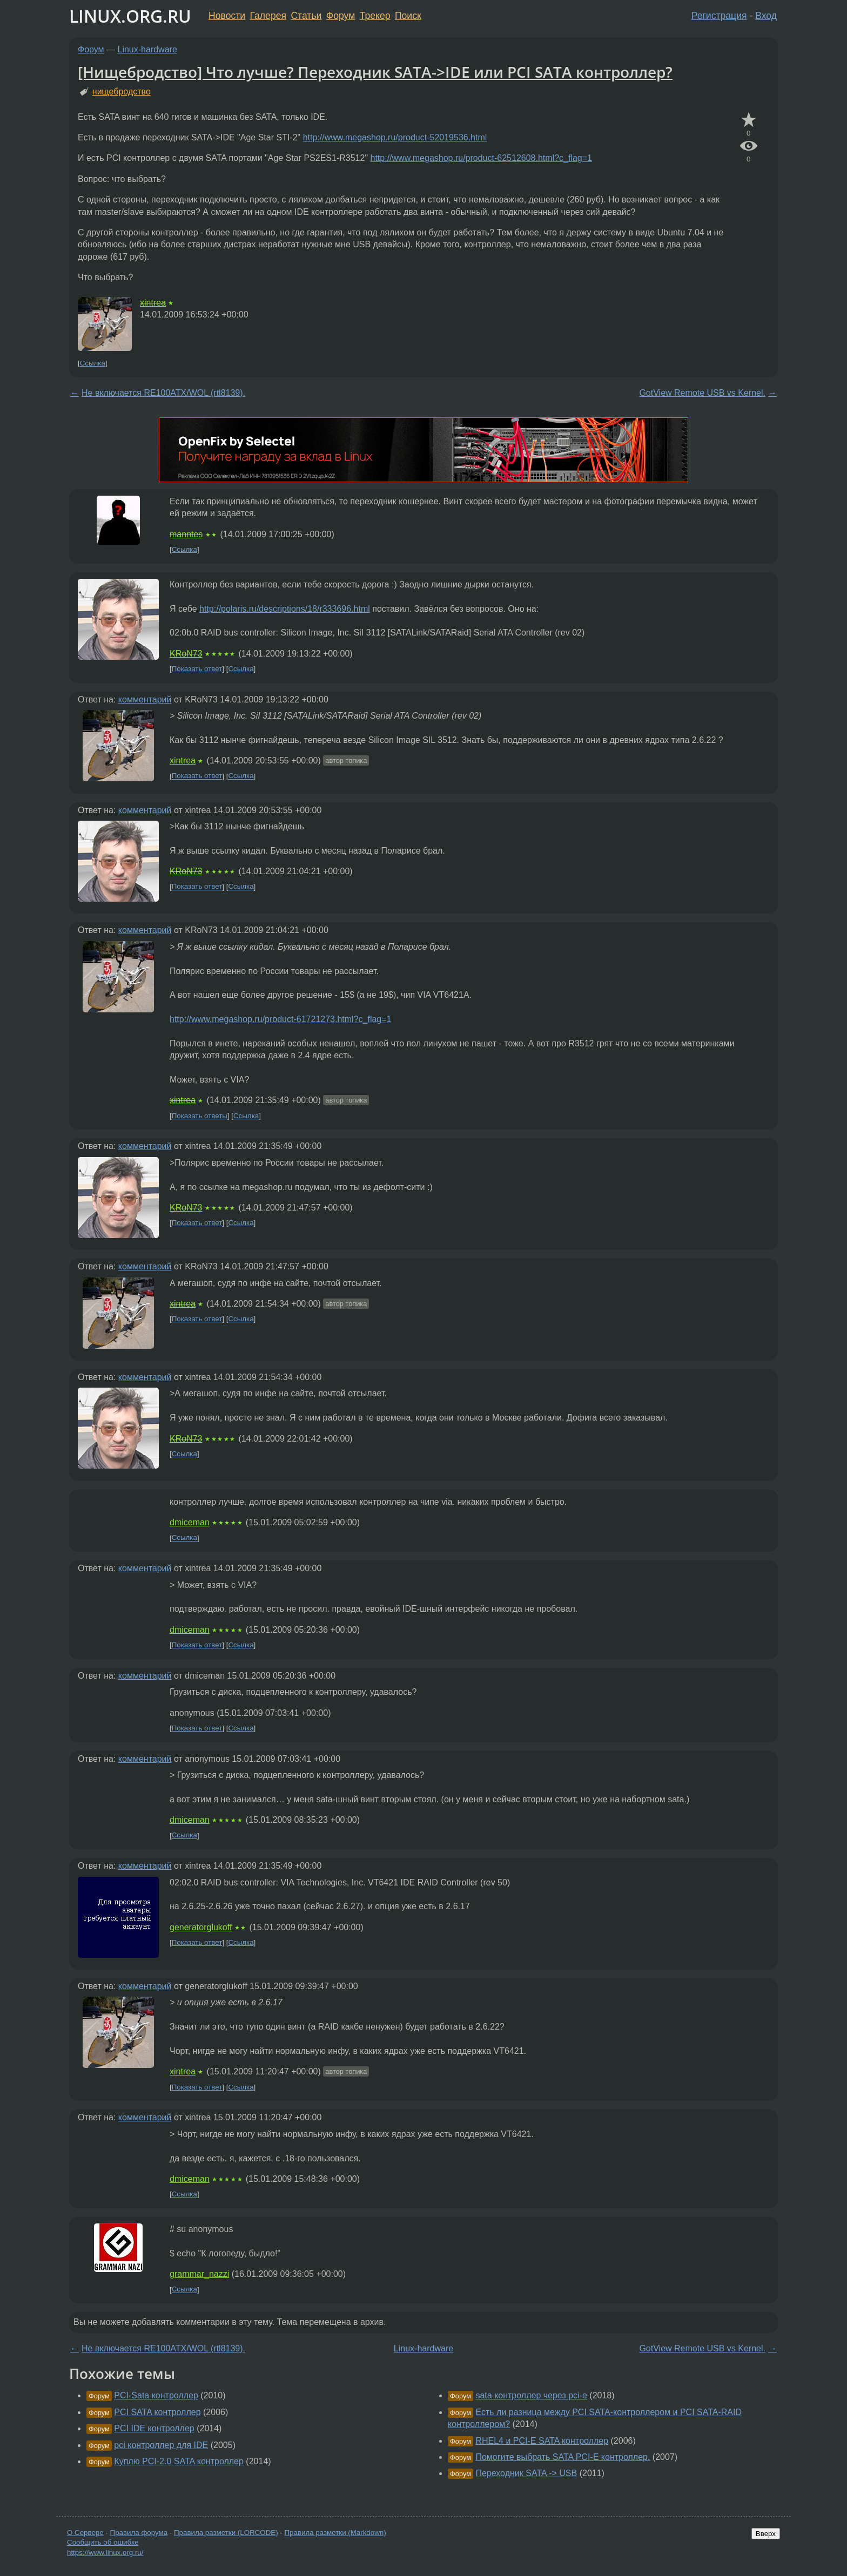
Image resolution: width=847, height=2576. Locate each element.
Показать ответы (199, 1116)
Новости (227, 15)
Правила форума (139, 2532)
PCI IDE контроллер (154, 2428)
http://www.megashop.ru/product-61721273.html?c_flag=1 (280, 1019)
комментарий (145, 699)
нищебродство (121, 91)
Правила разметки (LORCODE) (226, 2532)
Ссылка (92, 363)
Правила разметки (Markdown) (335, 2532)
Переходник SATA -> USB (526, 2473)
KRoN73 (186, 653)
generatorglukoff (201, 1927)
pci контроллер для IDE (161, 2445)
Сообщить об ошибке (103, 2542)
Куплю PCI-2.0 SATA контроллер (179, 2461)
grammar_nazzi (199, 2273)
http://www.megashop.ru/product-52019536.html (395, 137)
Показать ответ (197, 669)
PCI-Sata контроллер (156, 2395)
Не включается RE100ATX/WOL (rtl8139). (163, 392)
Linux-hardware (147, 49)
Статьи (306, 15)
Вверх (766, 2534)
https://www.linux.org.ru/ (105, 2552)
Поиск (408, 15)
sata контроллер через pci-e (531, 2395)
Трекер (375, 15)
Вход (766, 15)
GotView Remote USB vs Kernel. (702, 392)
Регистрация (719, 15)
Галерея (268, 15)
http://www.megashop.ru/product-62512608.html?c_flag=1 (481, 158)
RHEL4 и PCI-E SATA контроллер (541, 2440)
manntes (186, 534)
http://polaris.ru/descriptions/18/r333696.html (284, 608)
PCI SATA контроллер (157, 2412)
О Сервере (85, 2532)
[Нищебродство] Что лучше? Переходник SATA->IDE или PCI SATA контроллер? (375, 72)
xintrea (153, 302)
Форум (340, 15)
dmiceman (190, 1522)
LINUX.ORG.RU (130, 16)
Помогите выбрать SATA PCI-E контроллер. (562, 2457)
